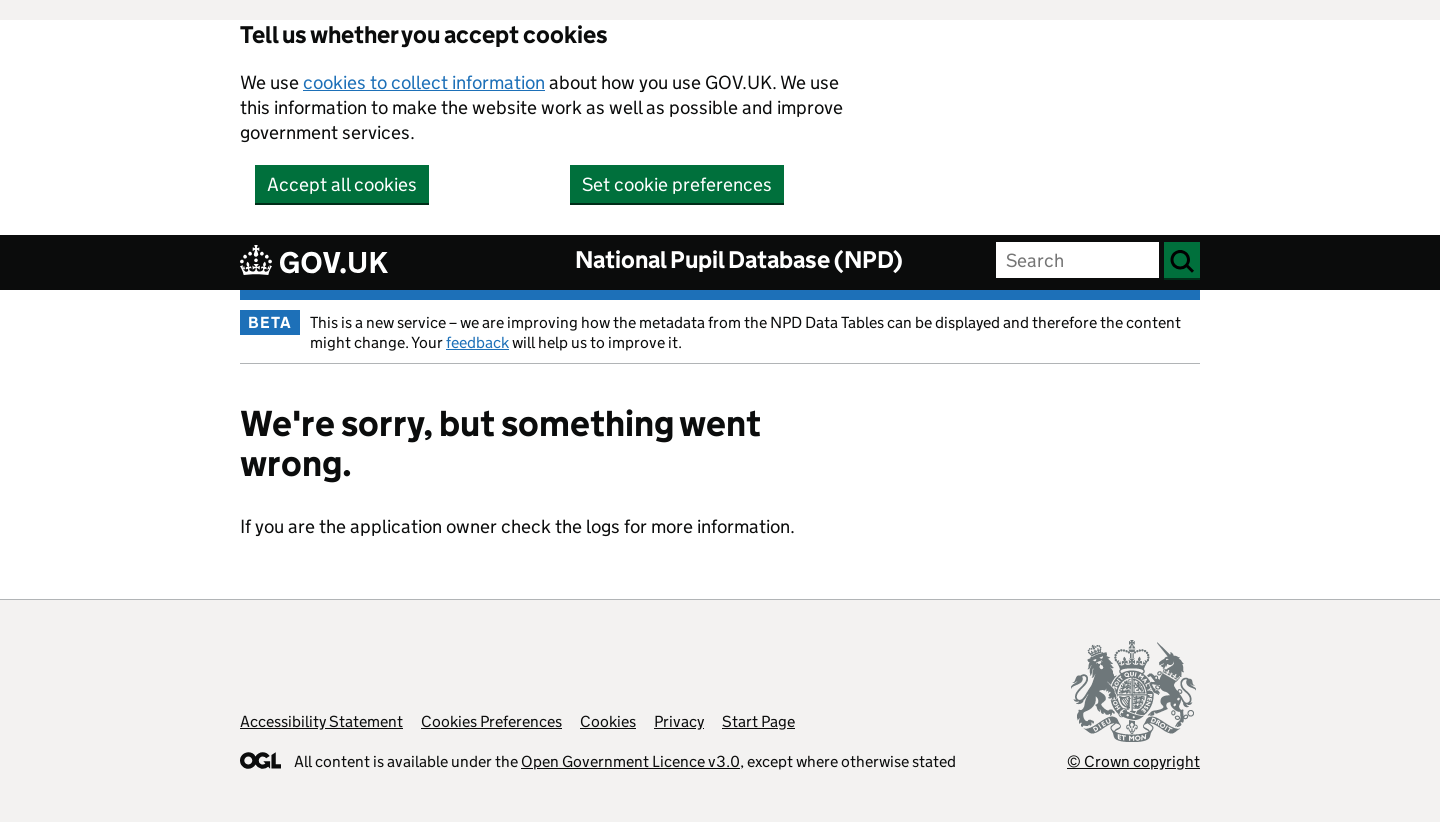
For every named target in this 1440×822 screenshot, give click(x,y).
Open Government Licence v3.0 (630, 761)
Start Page (758, 721)
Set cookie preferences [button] (677, 184)
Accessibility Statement (321, 721)
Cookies (608, 721)
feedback (477, 342)
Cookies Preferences (491, 721)
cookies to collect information (424, 82)
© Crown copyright (1133, 761)
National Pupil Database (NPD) (739, 259)
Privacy (679, 721)
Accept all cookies (342, 184)
